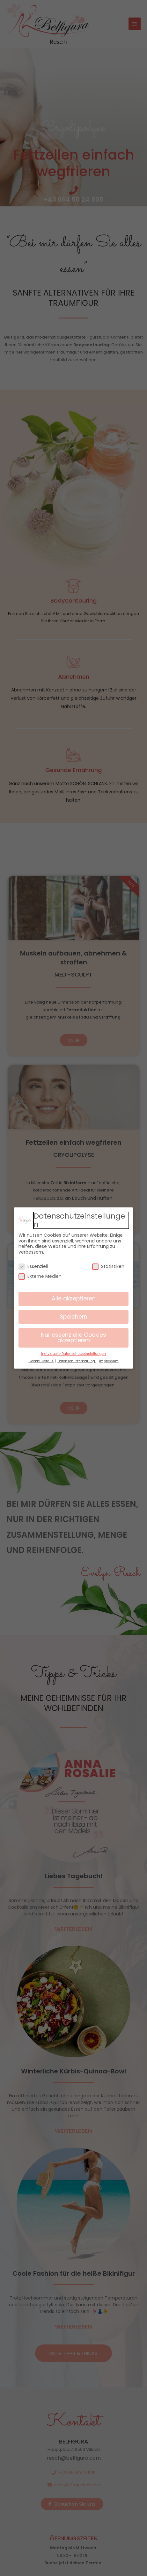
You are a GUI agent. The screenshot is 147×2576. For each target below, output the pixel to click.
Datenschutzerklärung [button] (76, 1361)
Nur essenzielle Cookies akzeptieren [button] (73, 1337)
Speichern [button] (73, 1316)
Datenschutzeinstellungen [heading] (79, 1220)
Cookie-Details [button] (41, 1361)
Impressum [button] (109, 1361)
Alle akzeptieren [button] (74, 1298)
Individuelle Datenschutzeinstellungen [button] (73, 1353)
